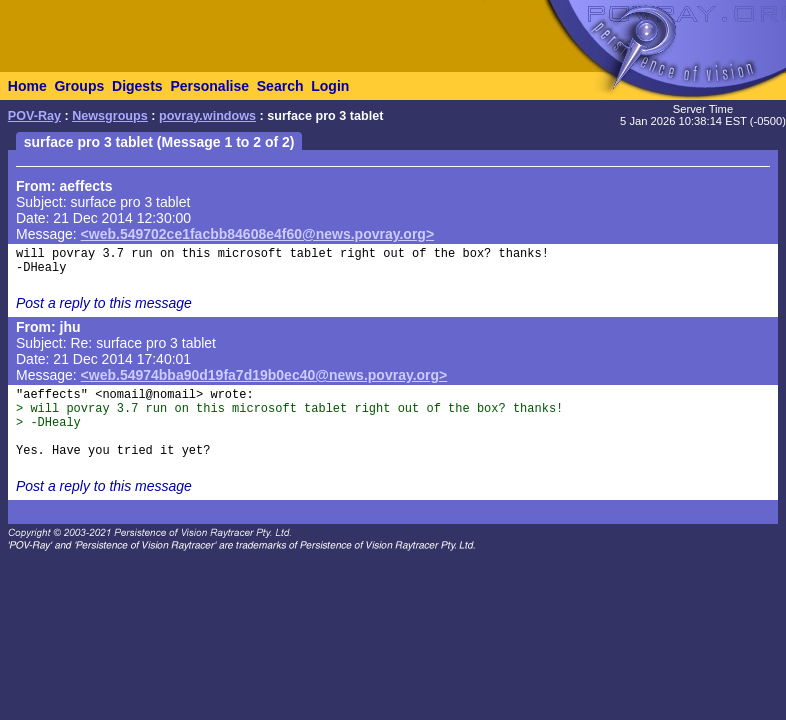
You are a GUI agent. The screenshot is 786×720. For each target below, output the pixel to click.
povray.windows (207, 116)
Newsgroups (110, 116)
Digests (137, 86)
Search (280, 86)
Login (330, 86)
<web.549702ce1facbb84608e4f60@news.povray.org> (258, 234)
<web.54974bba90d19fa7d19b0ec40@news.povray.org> (264, 375)
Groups (79, 86)
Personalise (209, 86)
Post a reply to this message (104, 303)
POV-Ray (34, 116)
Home (27, 86)
